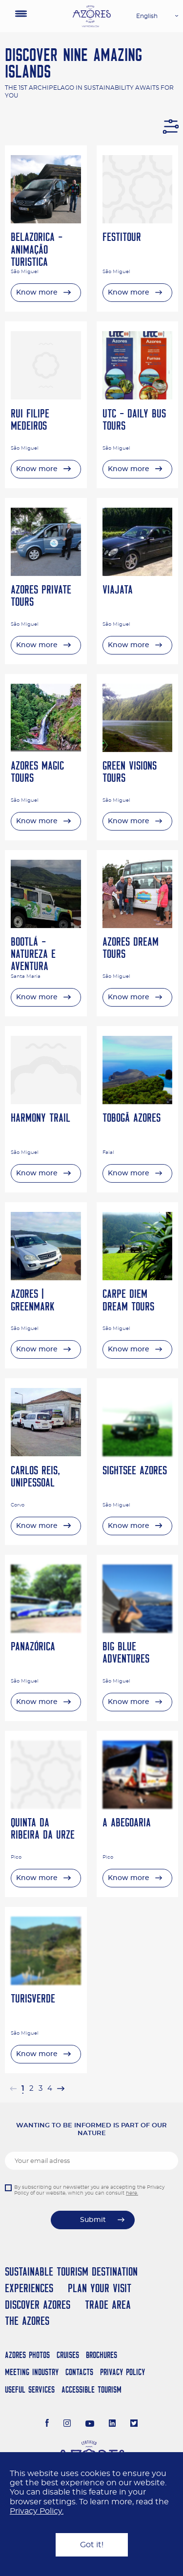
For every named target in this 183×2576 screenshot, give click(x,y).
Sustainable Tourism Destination (71, 2271)
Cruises (68, 2354)
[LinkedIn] (112, 2424)
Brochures (101, 2354)
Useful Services (30, 2389)
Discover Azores (37, 2305)
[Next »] (60, 2088)
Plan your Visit (99, 2288)
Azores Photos (27, 2354)
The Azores (27, 2321)
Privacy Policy (122, 2372)
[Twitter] (134, 2424)
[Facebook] (47, 2424)
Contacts (79, 2372)
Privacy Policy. (36, 2511)
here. (132, 2193)
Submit (93, 2220)
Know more (37, 292)
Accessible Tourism (91, 2389)
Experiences (29, 2288)
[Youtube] (89, 2424)
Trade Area (108, 2305)
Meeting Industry (32, 2372)
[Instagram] (67, 2424)
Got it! (91, 2545)
